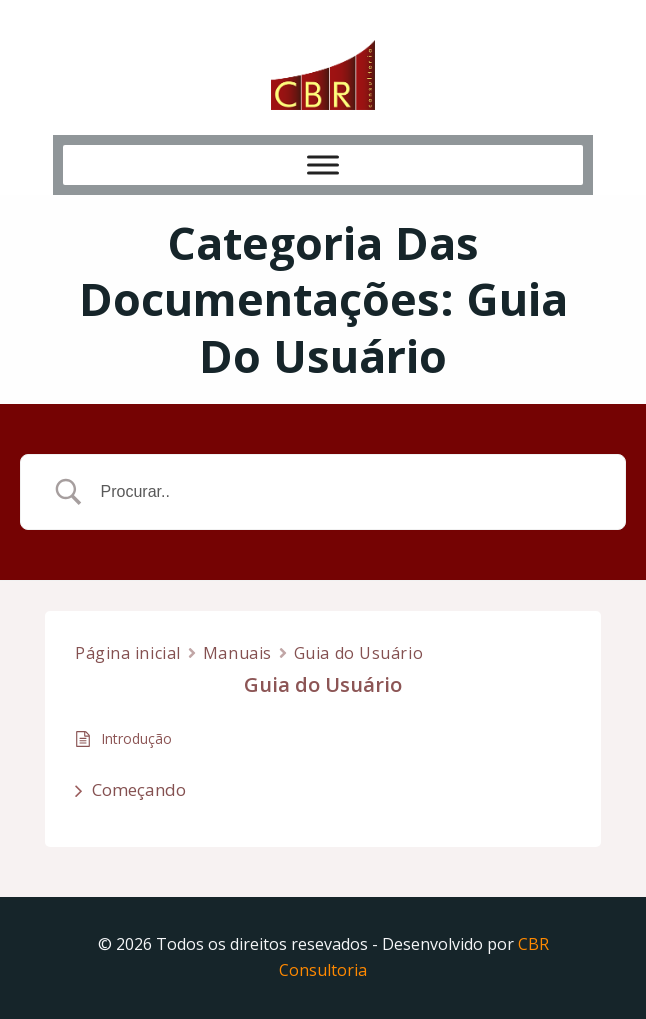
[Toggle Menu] (323, 164)
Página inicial (128, 653)
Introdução (136, 738)
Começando (139, 789)
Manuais (237, 653)
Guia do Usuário (358, 653)
